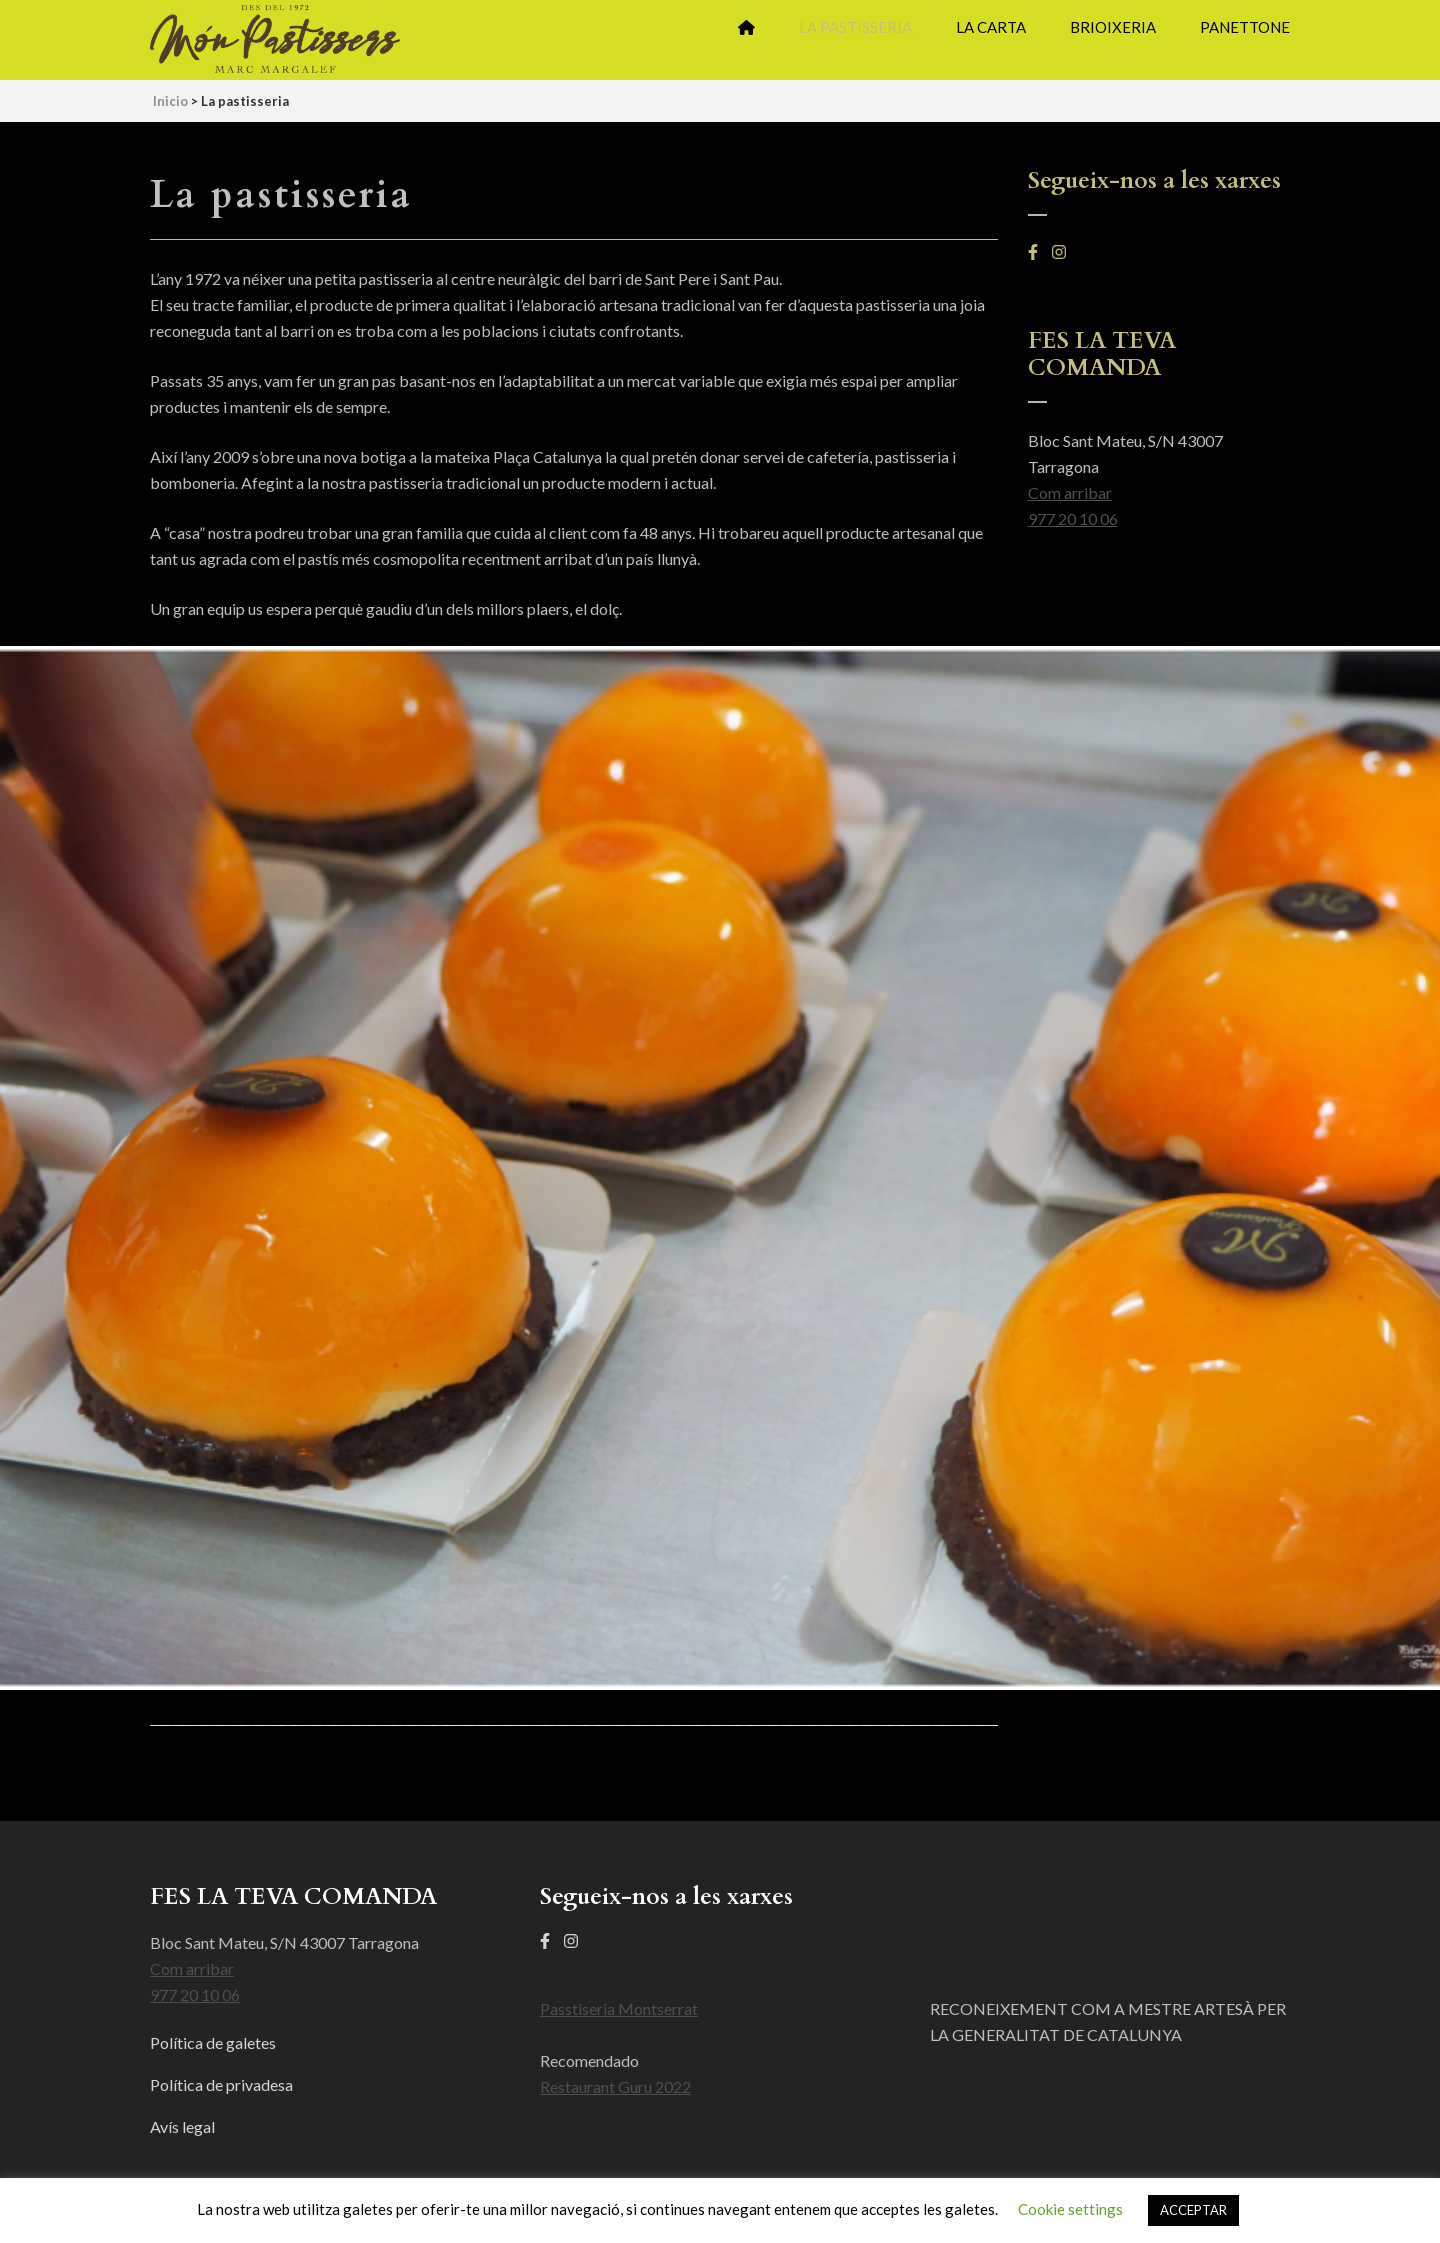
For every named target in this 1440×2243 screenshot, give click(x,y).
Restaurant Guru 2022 (615, 2086)
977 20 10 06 (1073, 518)
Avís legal (182, 2126)
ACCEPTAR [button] (1193, 2210)
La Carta (991, 27)
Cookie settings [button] (1070, 2209)
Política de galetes (213, 2042)
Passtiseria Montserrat (619, 2008)
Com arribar (1070, 492)
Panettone (1245, 27)
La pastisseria (855, 27)
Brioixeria (1113, 27)
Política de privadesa (221, 2084)
